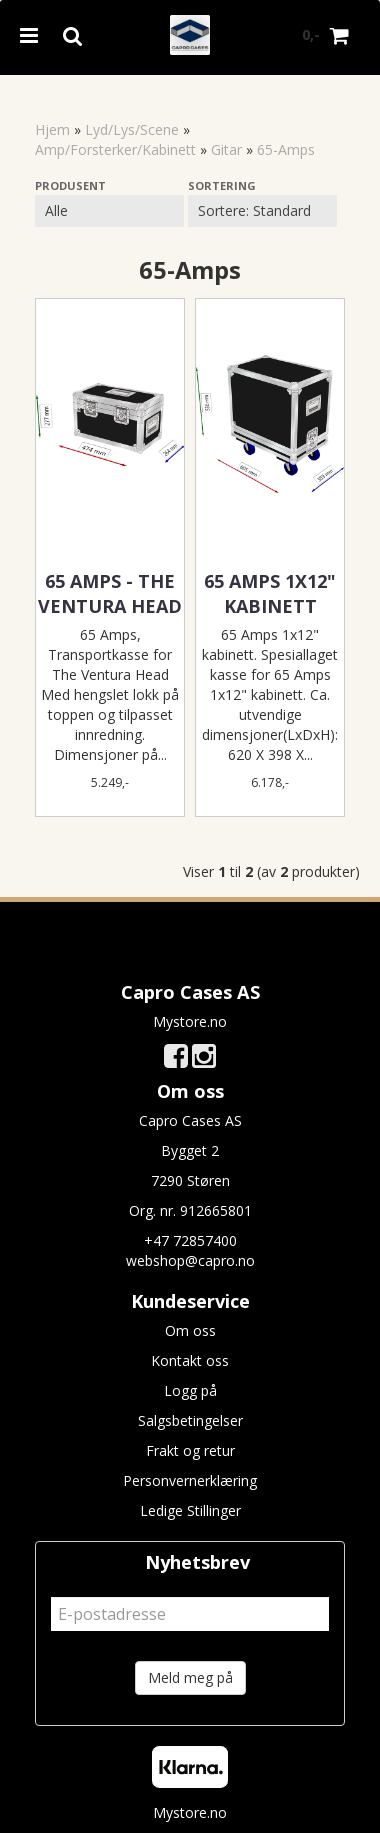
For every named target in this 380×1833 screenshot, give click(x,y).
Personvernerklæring (190, 1480)
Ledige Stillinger (190, 1510)
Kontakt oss (190, 1360)
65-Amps (286, 149)
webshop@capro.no (190, 1260)
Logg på (190, 1390)
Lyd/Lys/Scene (132, 129)
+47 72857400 (190, 1240)
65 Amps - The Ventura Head (110, 593)
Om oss (190, 1330)
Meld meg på (190, 1677)
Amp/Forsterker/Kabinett (115, 149)
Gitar (226, 149)
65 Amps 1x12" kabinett (270, 593)
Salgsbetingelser (190, 1420)
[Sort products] (262, 211)
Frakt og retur (190, 1450)
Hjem (52, 129)
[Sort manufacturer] (109, 211)
